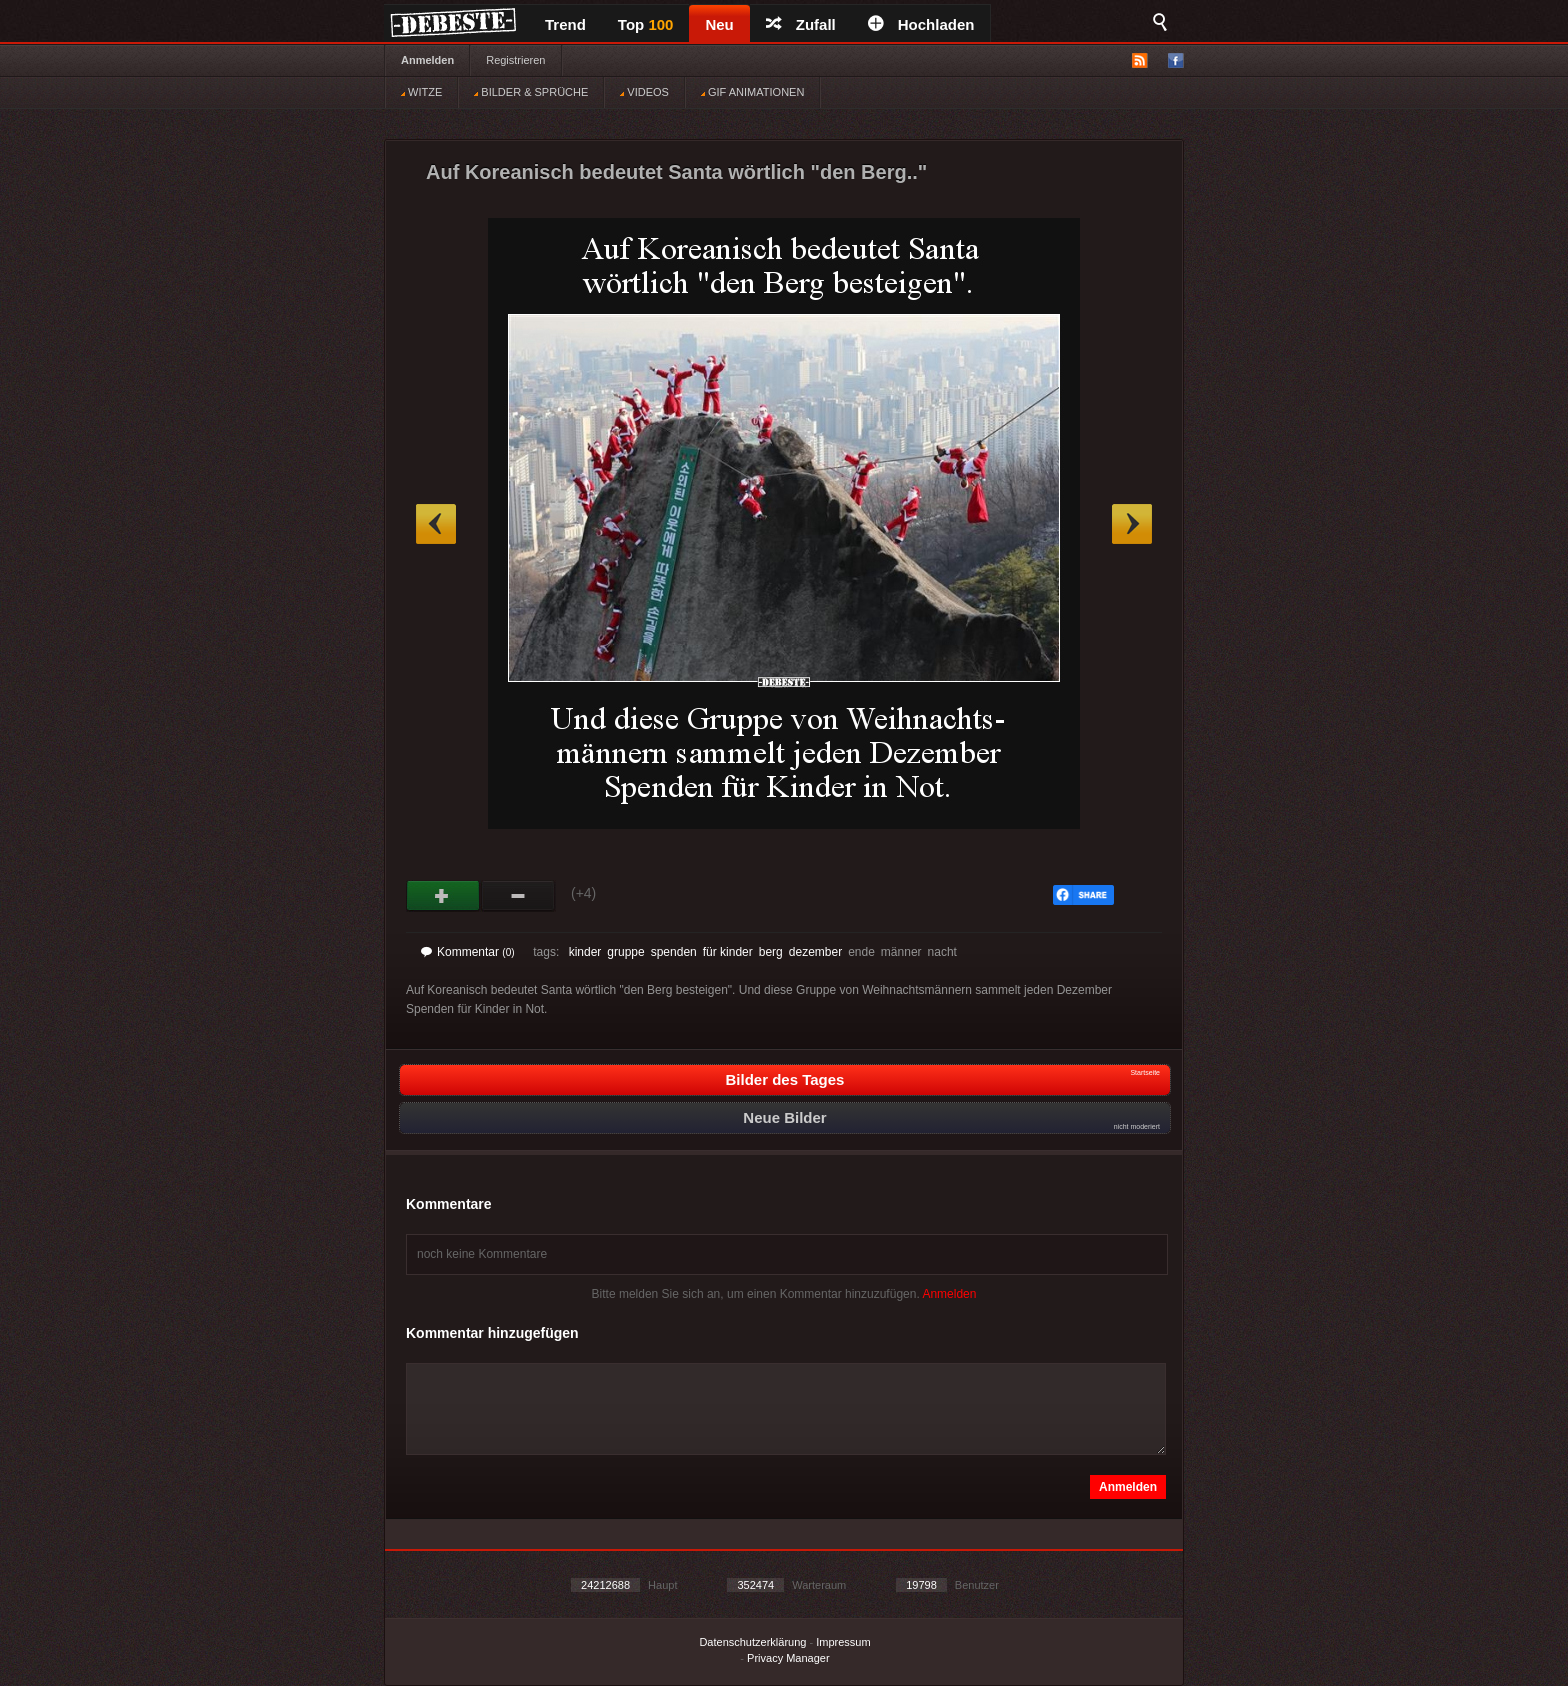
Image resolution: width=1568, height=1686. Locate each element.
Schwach (518, 896)
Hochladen (921, 24)
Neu (719, 24)
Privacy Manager (788, 1658)
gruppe (625, 952)
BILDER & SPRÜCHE (531, 92)
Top (646, 24)
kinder (585, 952)
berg (771, 952)
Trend (565, 24)
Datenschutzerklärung (752, 1642)
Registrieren (515, 60)
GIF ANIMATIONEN (752, 92)
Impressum (843, 1642)
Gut (443, 896)
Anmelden (427, 60)
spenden (674, 952)
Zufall (801, 24)
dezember (815, 952)
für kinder (728, 952)
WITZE (421, 92)
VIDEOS (644, 92)
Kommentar (468, 952)
